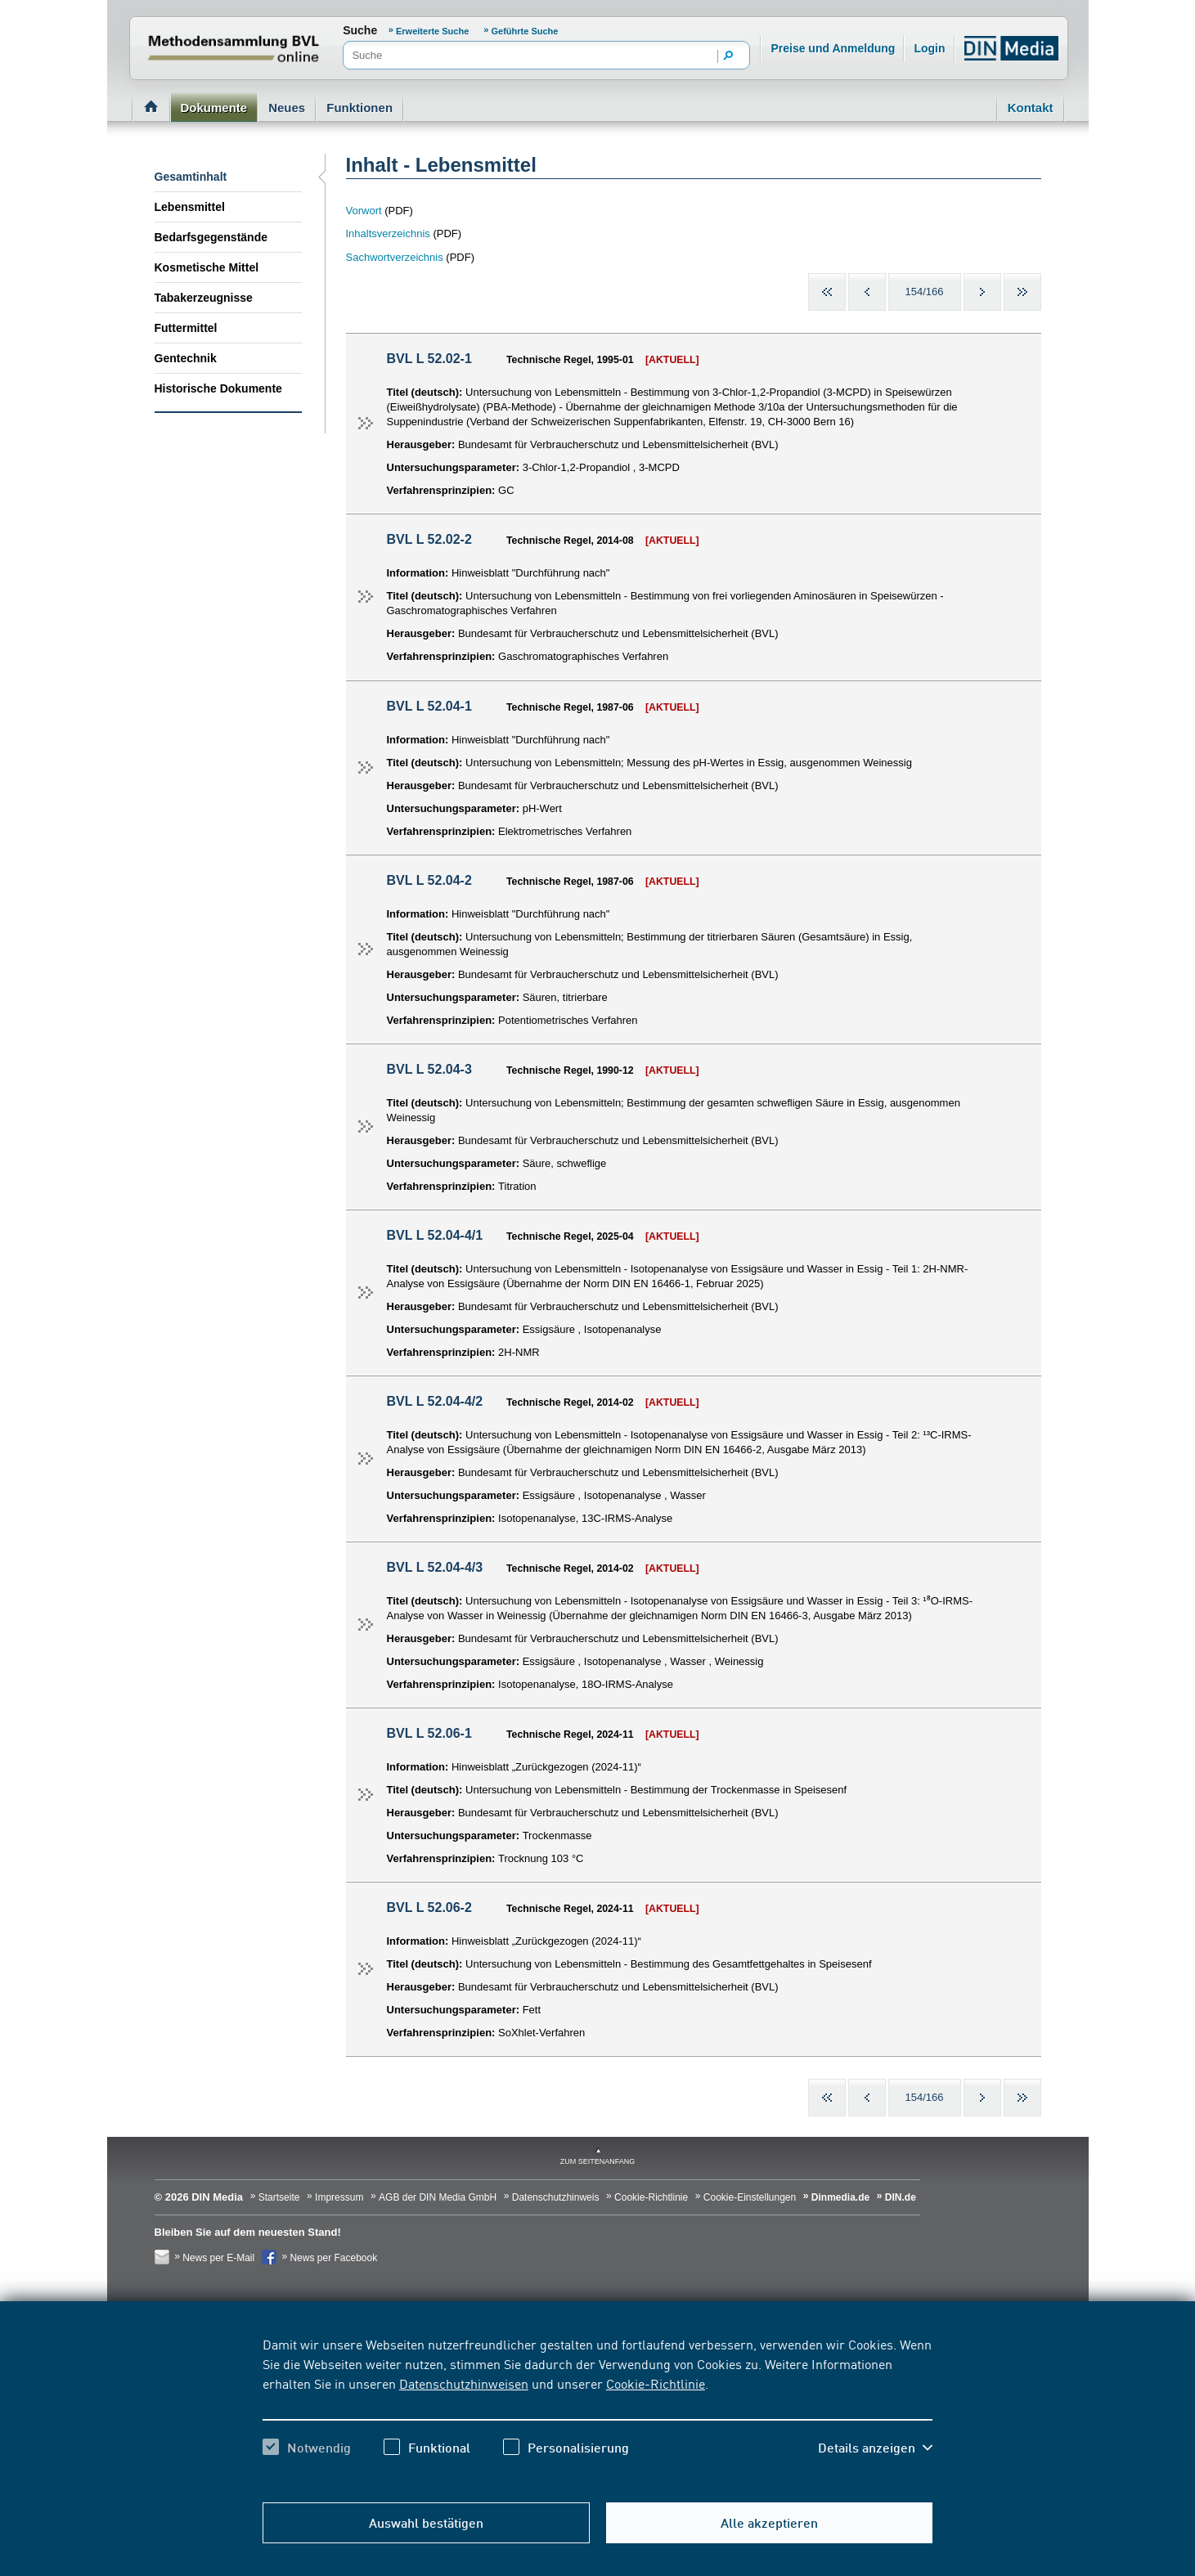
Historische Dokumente (218, 388)
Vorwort (364, 210)
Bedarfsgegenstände (211, 237)
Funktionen (359, 107)
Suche (360, 30)
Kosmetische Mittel (207, 267)
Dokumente (214, 107)
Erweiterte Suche (433, 31)
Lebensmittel (190, 206)
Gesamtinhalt (191, 176)
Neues (286, 107)
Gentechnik (186, 358)
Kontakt (1030, 107)
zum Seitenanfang (598, 2161)
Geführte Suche (525, 31)
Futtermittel (186, 327)
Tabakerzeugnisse (204, 297)
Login (929, 48)
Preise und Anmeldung (832, 48)
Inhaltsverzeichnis (388, 233)
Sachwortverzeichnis (394, 257)
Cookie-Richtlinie (655, 2383)
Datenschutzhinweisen (463, 2383)
